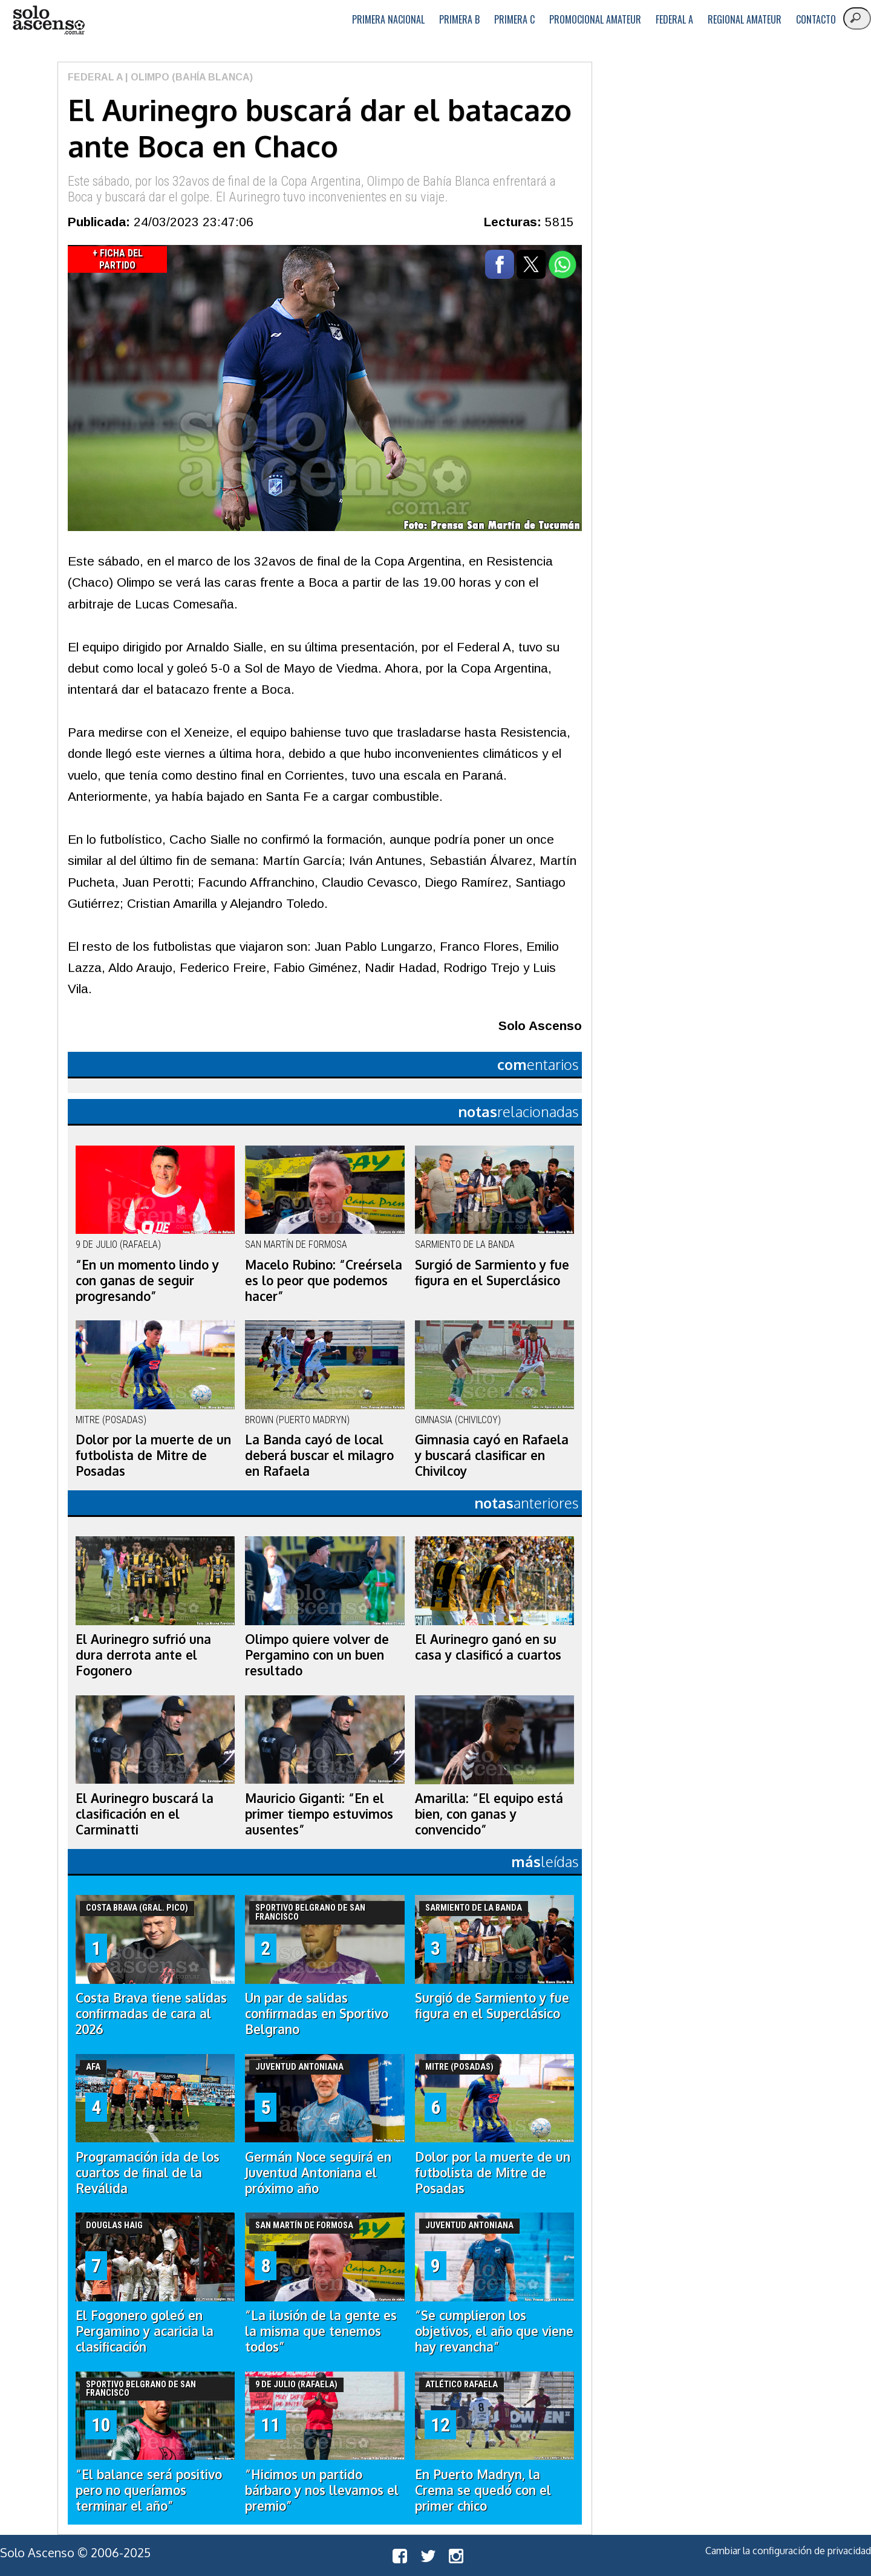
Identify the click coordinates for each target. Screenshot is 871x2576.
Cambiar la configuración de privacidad (788, 2551)
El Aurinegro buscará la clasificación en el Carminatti (145, 1813)
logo (48, 20)
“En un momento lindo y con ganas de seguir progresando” (147, 1280)
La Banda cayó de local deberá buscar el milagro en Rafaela (319, 1455)
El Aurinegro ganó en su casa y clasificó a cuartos (488, 1647)
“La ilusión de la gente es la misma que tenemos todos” (321, 2331)
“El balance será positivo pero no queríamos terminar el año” (149, 2490)
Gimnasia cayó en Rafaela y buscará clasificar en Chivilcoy (492, 1455)
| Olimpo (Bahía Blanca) (188, 77)
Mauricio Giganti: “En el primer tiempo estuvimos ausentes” (319, 1813)
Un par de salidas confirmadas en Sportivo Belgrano (316, 2013)
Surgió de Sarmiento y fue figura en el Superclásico (492, 1272)
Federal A (674, 19)
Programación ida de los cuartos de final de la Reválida (148, 2172)
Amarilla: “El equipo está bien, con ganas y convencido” (489, 1813)
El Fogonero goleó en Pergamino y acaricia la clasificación (145, 2331)
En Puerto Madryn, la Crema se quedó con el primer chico (483, 2490)
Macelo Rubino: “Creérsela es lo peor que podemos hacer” (323, 1280)
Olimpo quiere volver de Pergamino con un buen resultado (317, 1654)
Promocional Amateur (595, 19)
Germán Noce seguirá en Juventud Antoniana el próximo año (318, 2172)
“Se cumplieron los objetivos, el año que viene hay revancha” (494, 2331)
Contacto (816, 19)
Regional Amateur (744, 19)
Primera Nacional (388, 19)
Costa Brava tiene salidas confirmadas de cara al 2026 (151, 2013)
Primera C (514, 19)
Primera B (459, 19)
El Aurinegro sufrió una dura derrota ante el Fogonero (143, 1654)
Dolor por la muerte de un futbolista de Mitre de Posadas (153, 1455)
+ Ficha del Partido (118, 259)
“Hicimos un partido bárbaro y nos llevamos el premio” (322, 2490)
